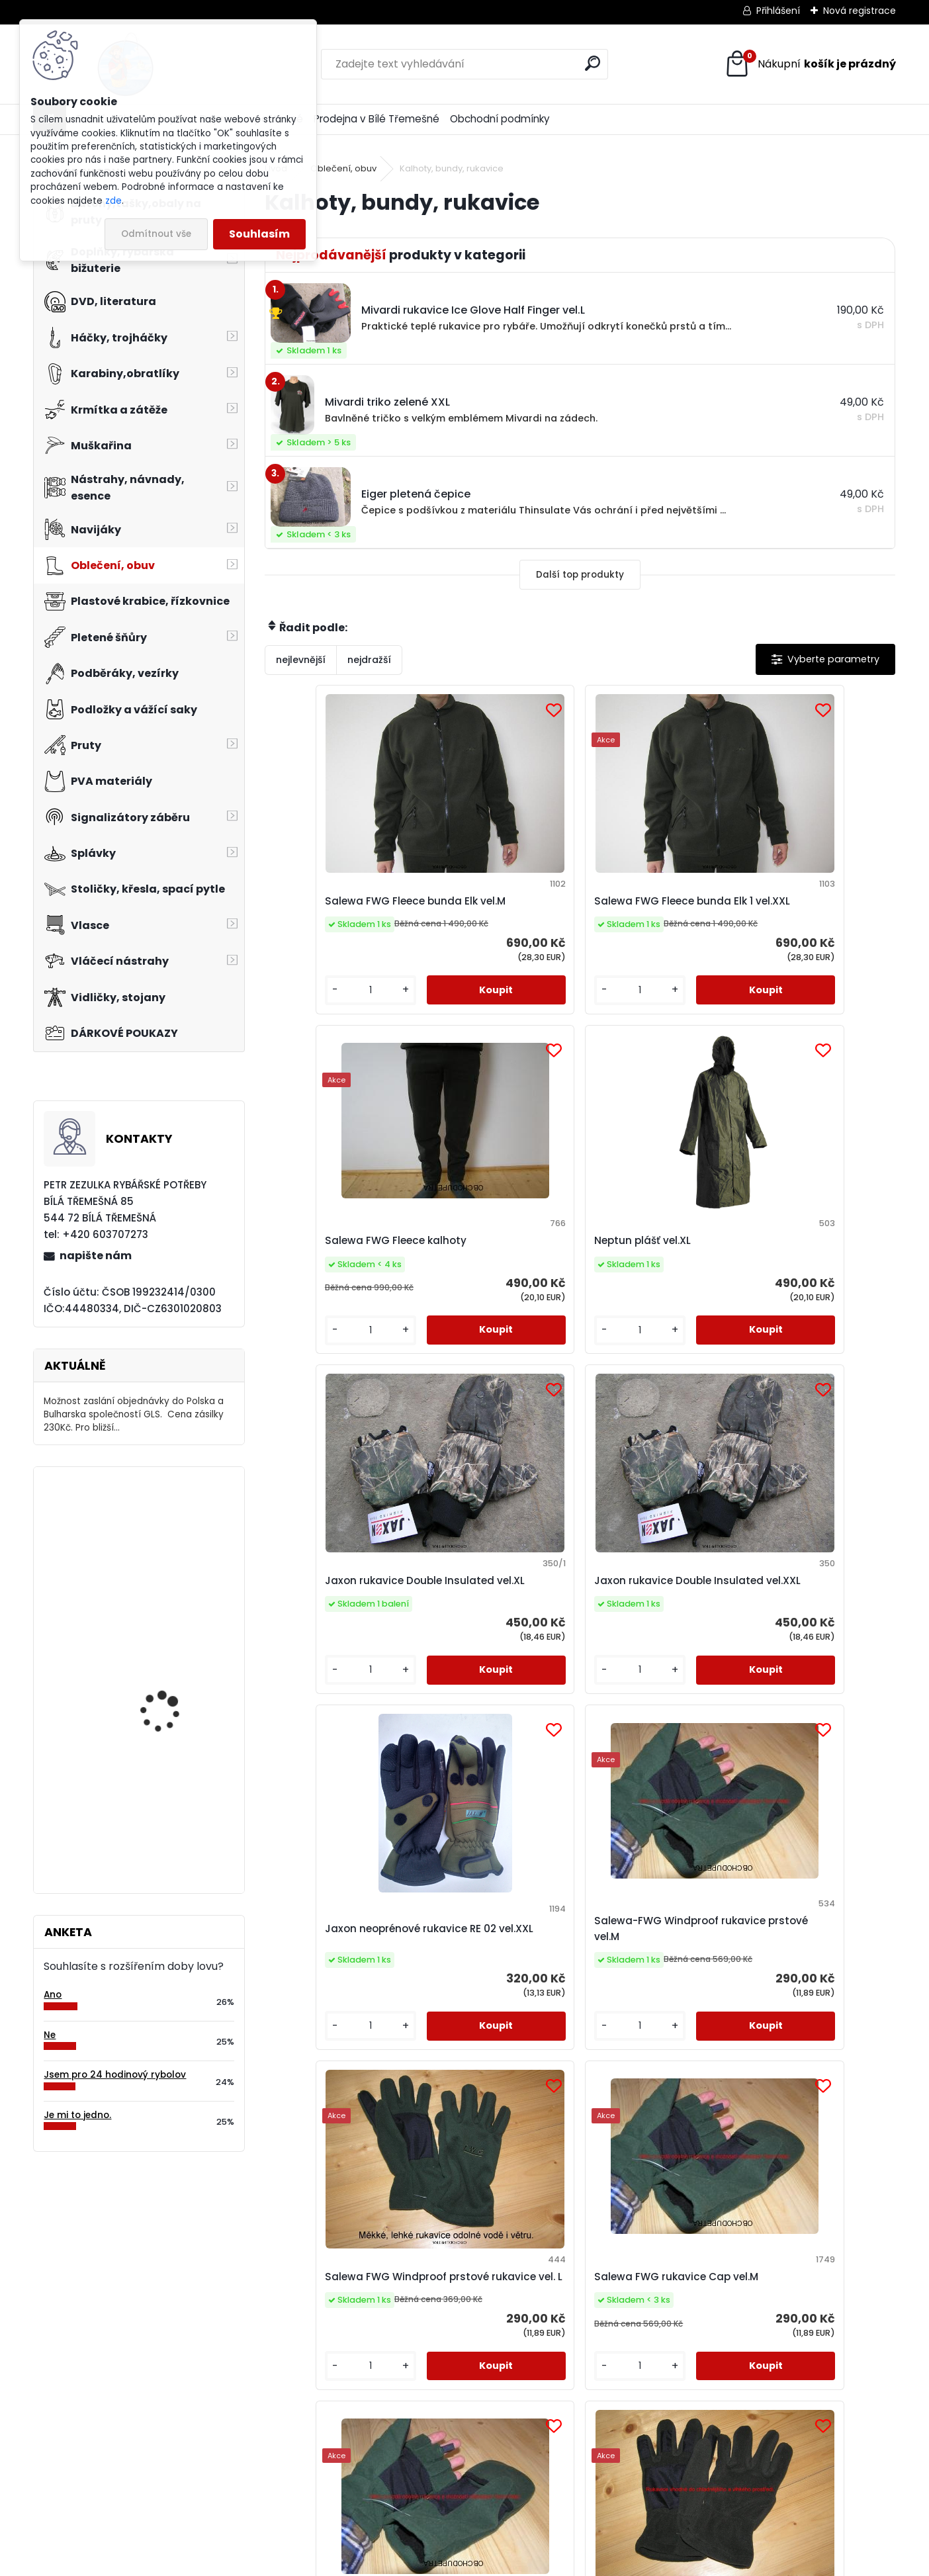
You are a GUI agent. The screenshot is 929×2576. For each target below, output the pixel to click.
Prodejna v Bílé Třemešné (376, 119)
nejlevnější (301, 659)
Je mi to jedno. (77, 2115)
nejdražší (369, 659)
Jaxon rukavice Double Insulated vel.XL (337, 1277)
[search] (592, 63)
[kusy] (302, 1019)
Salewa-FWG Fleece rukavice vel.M (803, 1647)
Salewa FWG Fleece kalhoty (644, 909)
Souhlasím (259, 234)
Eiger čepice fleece (163, 1644)
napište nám (96, 1255)
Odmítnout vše (156, 234)
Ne (50, 2035)
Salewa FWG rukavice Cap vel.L (650, 1647)
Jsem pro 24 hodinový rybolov (115, 2074)
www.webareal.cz (518, 2563)
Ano (53, 1994)
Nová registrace (859, 10)
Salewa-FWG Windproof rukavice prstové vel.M (814, 1277)
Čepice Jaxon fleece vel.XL (804, 2016)
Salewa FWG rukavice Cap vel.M (493, 1647)
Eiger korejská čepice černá (647, 2016)
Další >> (603, 2192)
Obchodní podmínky (500, 119)
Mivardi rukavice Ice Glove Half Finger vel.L (335, 2016)
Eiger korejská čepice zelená (490, 2016)
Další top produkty (580, 574)
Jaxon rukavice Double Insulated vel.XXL (495, 1277)
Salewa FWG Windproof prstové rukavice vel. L (340, 1647)
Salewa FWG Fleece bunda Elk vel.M (329, 909)
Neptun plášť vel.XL (800, 909)
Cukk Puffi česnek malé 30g (174, 1773)
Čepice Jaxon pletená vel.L (170, 1535)
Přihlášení (778, 10)
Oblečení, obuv (343, 168)
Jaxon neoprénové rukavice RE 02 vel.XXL (649, 1277)
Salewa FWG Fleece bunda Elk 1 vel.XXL (487, 909)
